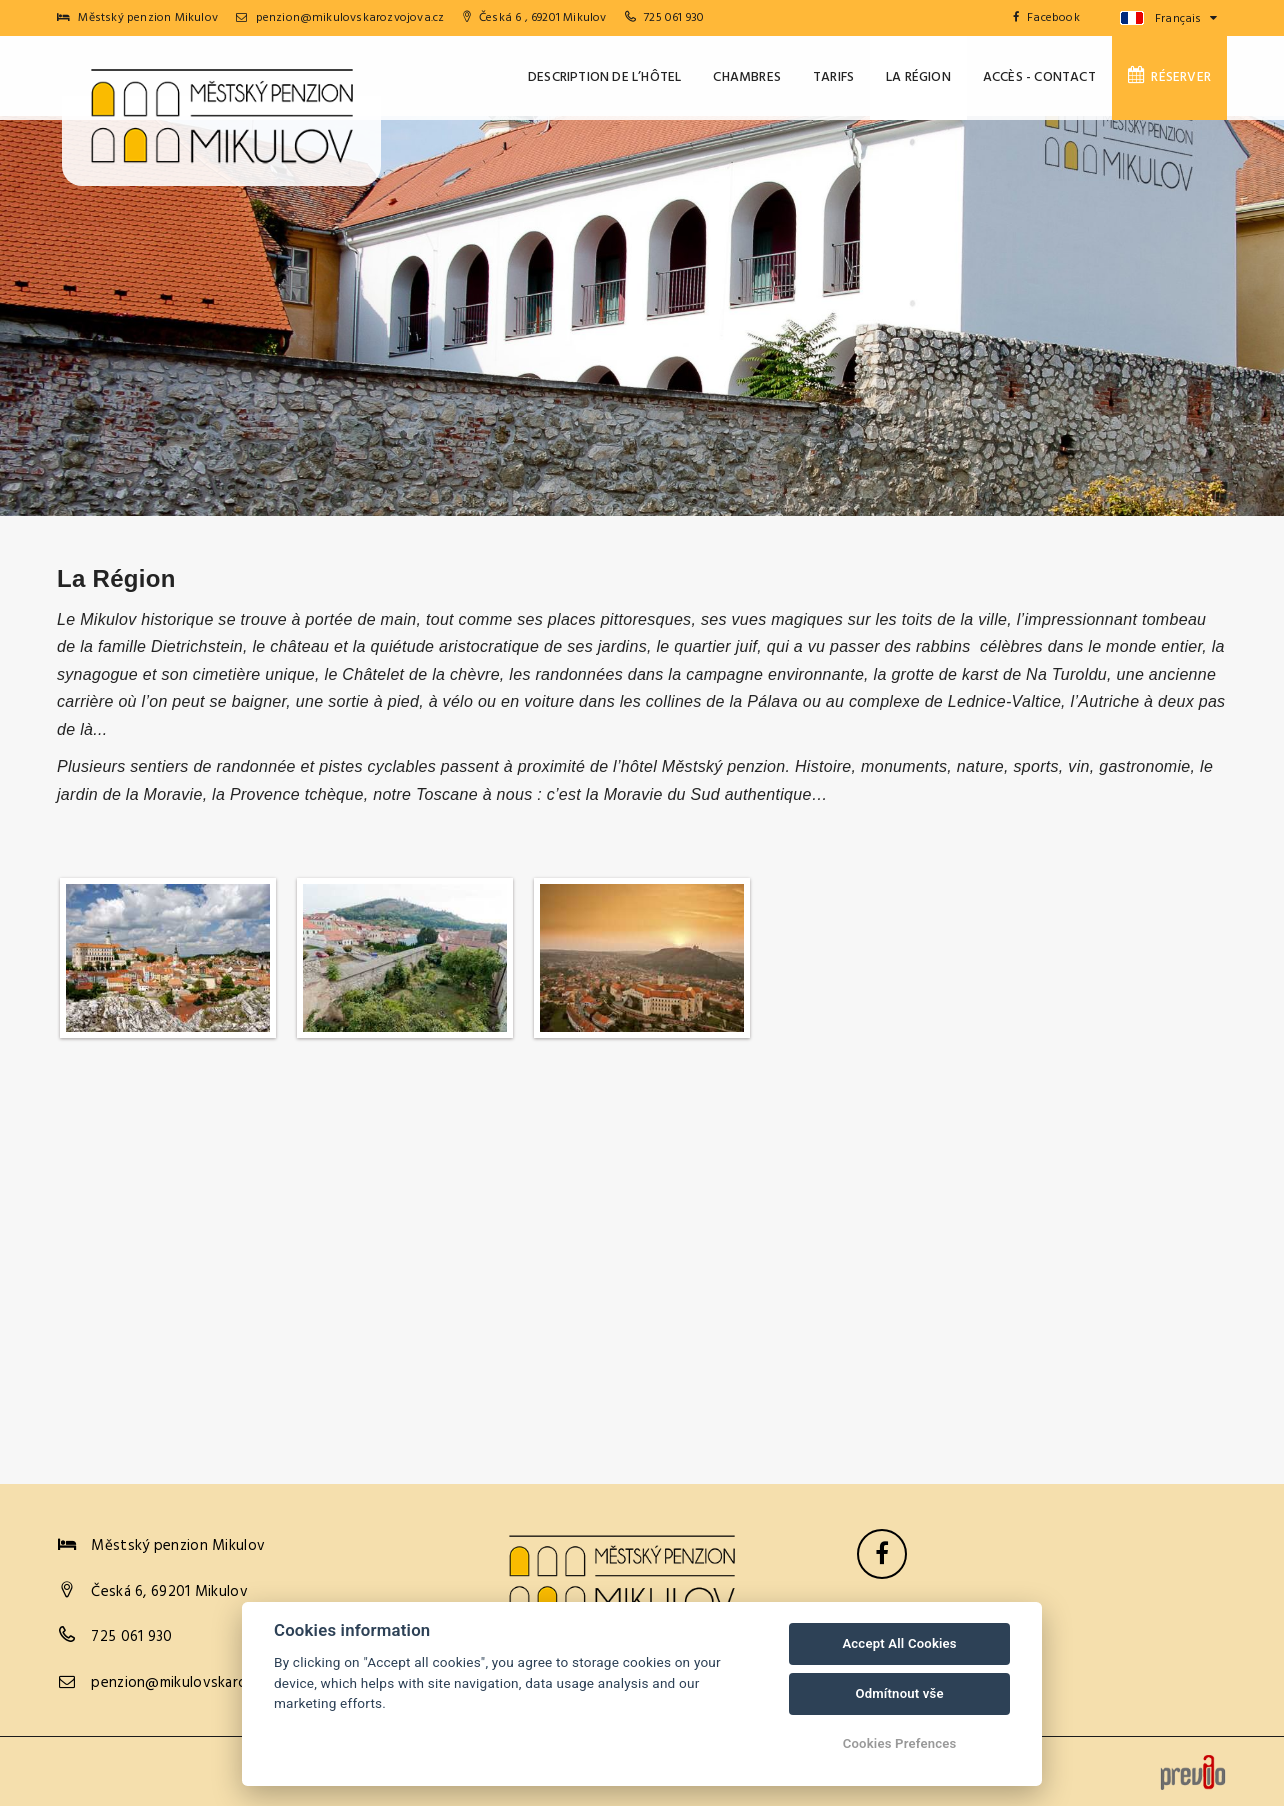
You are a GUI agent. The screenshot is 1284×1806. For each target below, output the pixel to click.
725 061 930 (674, 18)
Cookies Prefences (900, 1743)
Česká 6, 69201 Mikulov (169, 1592)
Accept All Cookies (899, 1643)
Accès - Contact (1039, 77)
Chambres (747, 77)
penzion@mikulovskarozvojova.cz (340, 18)
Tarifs (833, 77)
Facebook (1046, 18)
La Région (918, 77)
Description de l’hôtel (604, 77)
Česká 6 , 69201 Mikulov (535, 18)
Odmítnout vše (899, 1693)
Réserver (1169, 77)
